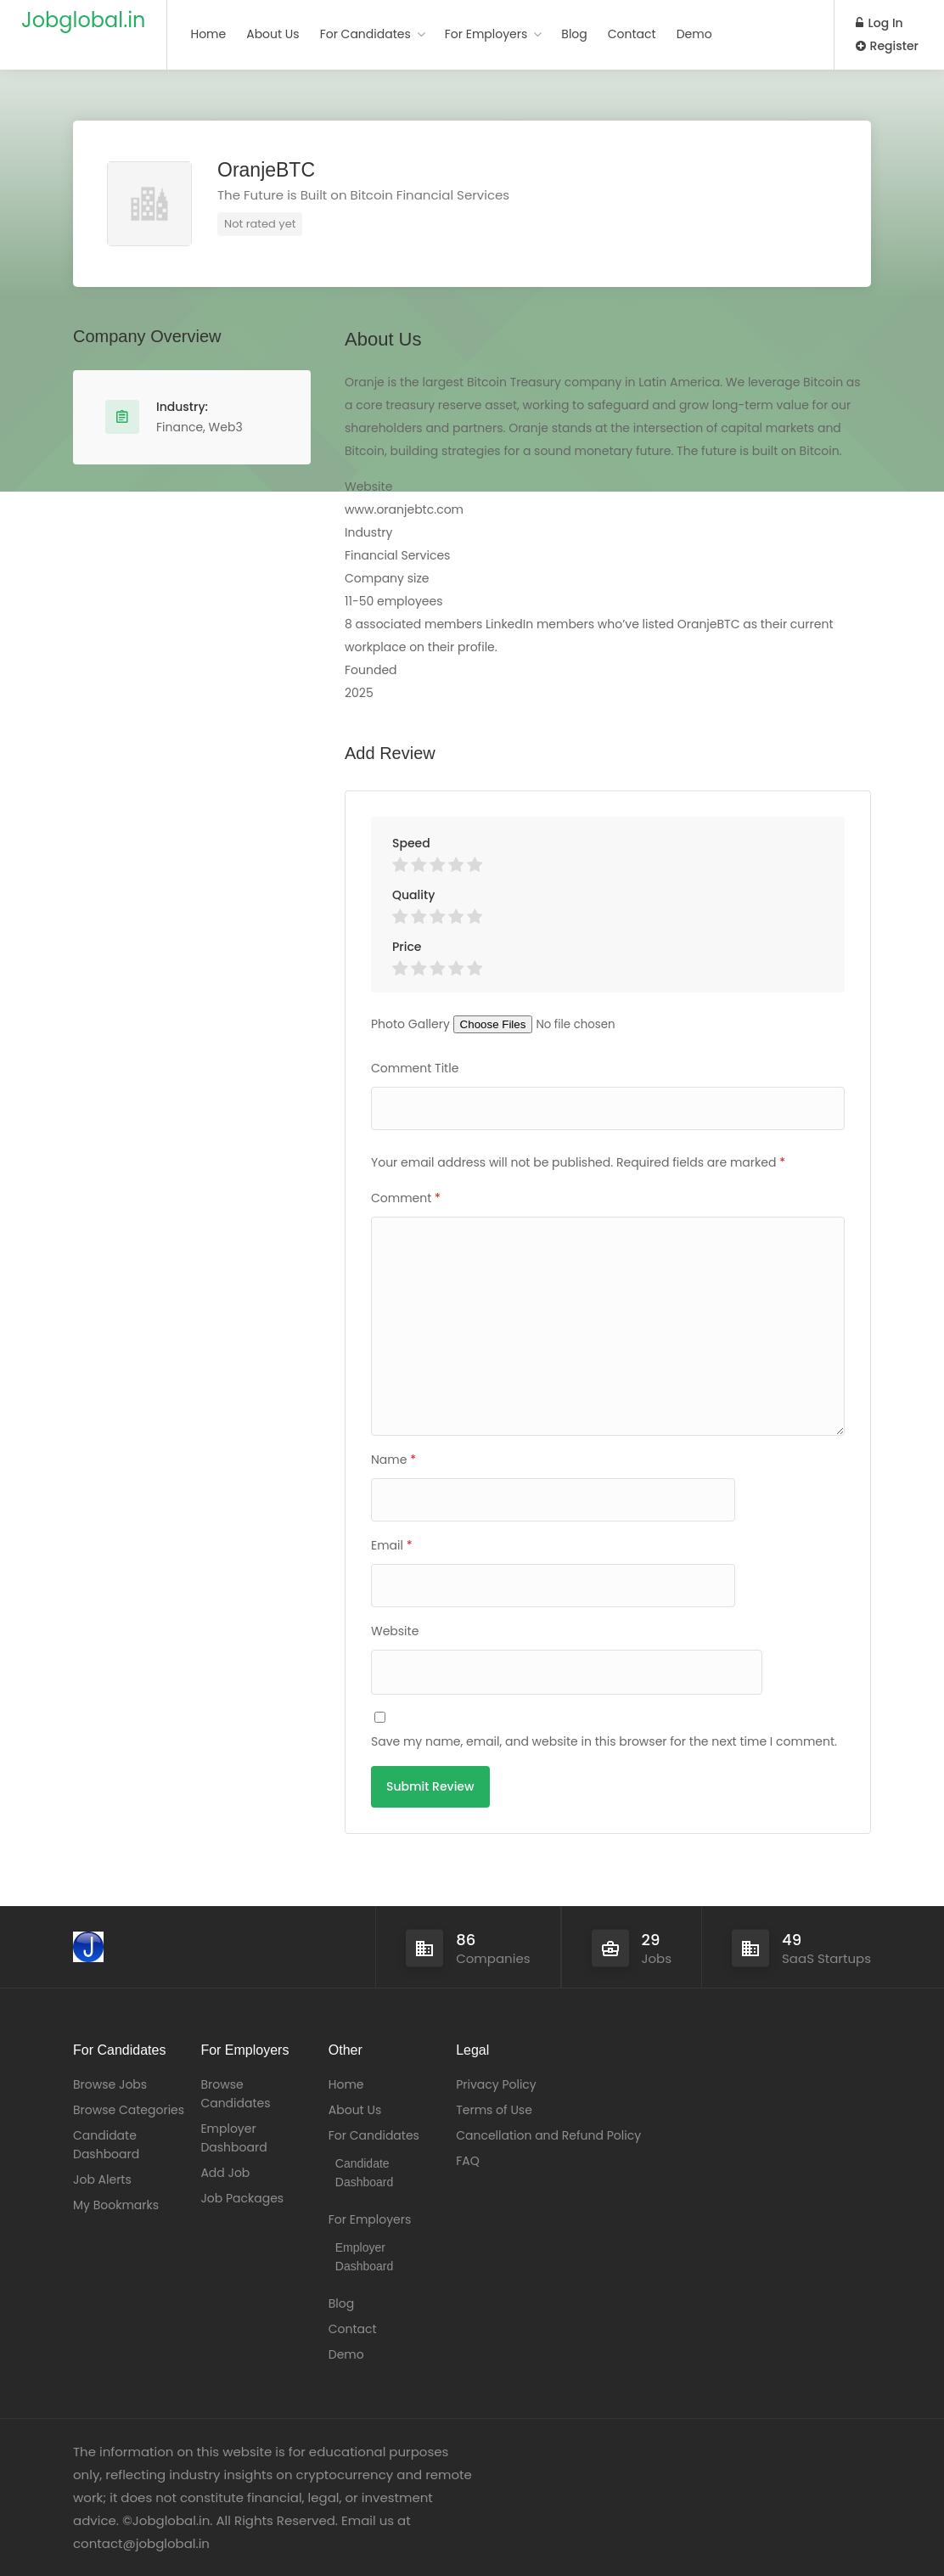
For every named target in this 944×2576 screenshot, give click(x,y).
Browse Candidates (235, 2094)
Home (208, 33)
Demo (694, 33)
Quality (413, 894)
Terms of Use (494, 2109)
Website (395, 1631)
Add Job (225, 2172)
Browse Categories (128, 2109)
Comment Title (414, 1068)
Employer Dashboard (233, 2138)
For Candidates (365, 33)
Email (392, 1545)
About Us (272, 33)
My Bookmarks (116, 2204)
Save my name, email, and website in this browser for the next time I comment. (604, 1741)
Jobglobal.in (83, 20)
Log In (879, 22)
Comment (406, 1198)
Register (887, 45)
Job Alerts (102, 2179)
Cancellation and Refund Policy (548, 2135)
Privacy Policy (496, 2084)
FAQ (468, 2160)
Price (406, 946)
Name (393, 1459)
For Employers (486, 33)
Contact (632, 33)
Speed (411, 843)
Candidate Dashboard (106, 2145)
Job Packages (242, 2198)
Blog (574, 33)
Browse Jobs (110, 2084)
